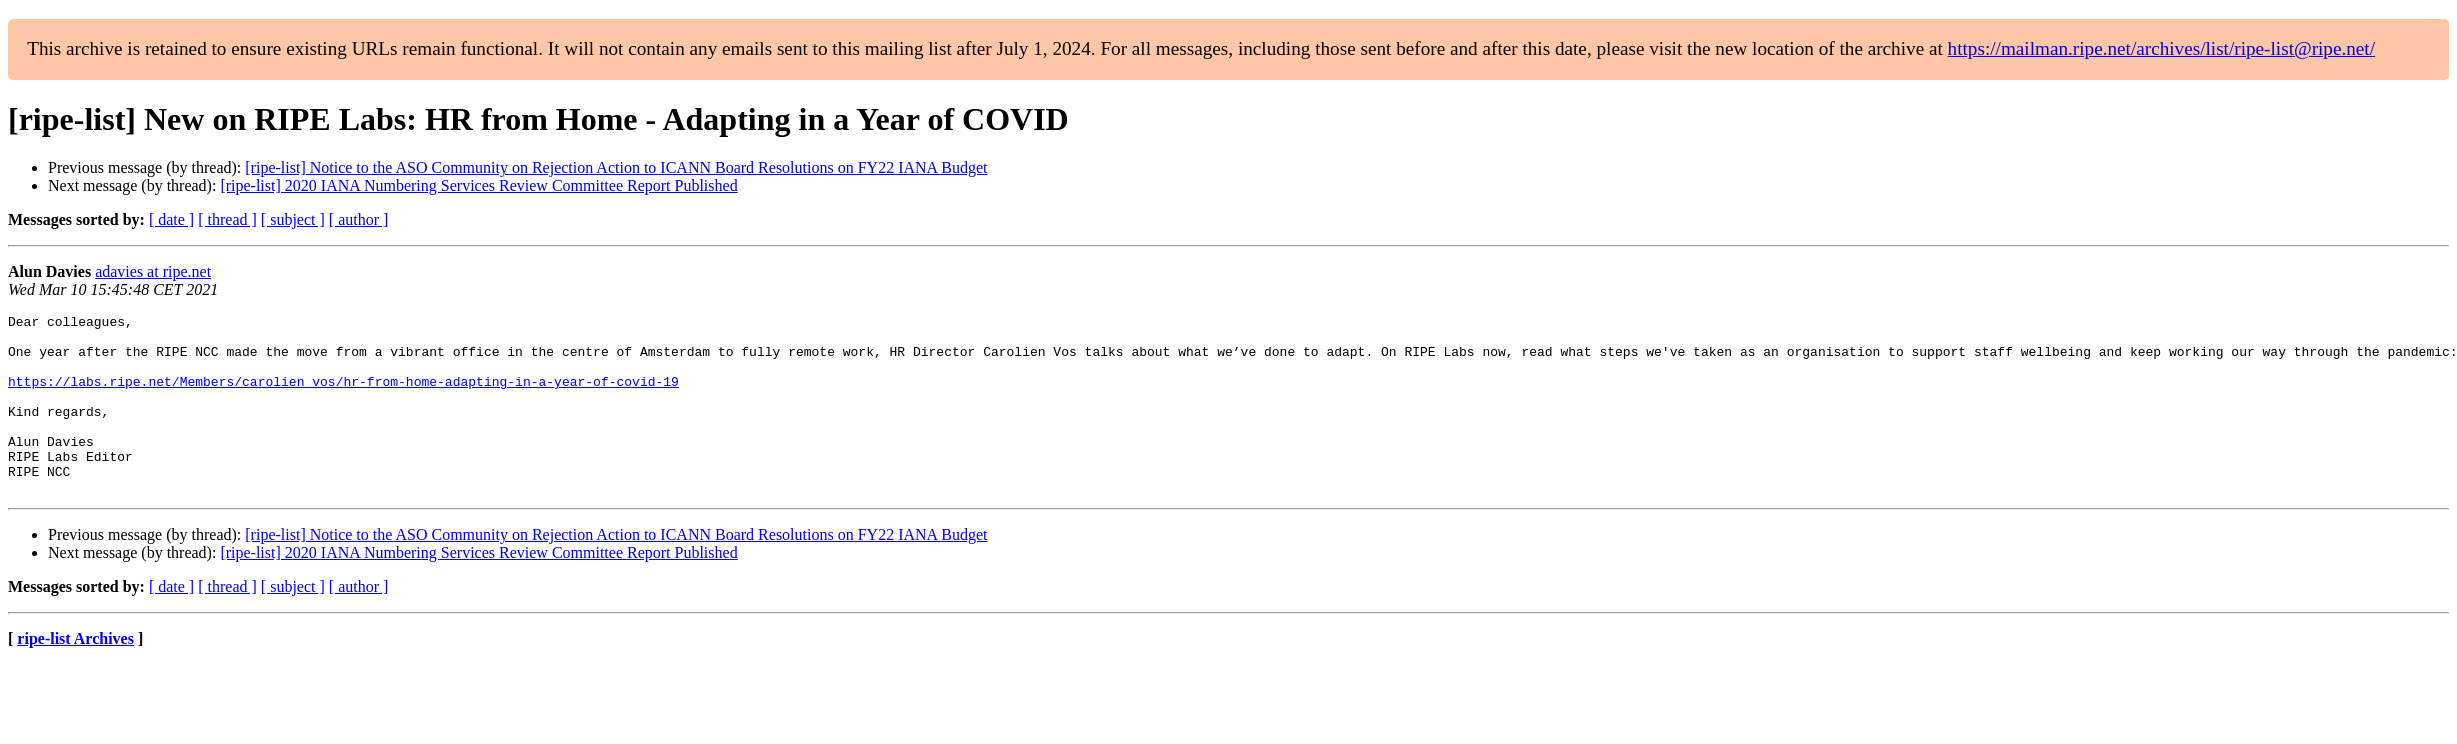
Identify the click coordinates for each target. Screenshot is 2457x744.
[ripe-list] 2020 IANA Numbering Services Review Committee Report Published (478, 185)
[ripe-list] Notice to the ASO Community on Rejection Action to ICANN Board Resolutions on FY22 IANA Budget (616, 167)
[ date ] (171, 219)
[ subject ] (293, 219)
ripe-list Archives (75, 674)
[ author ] (359, 219)
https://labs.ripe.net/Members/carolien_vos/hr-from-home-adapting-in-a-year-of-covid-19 (343, 396)
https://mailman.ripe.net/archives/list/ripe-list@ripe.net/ (2161, 48)
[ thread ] (227, 219)
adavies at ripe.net (153, 271)
